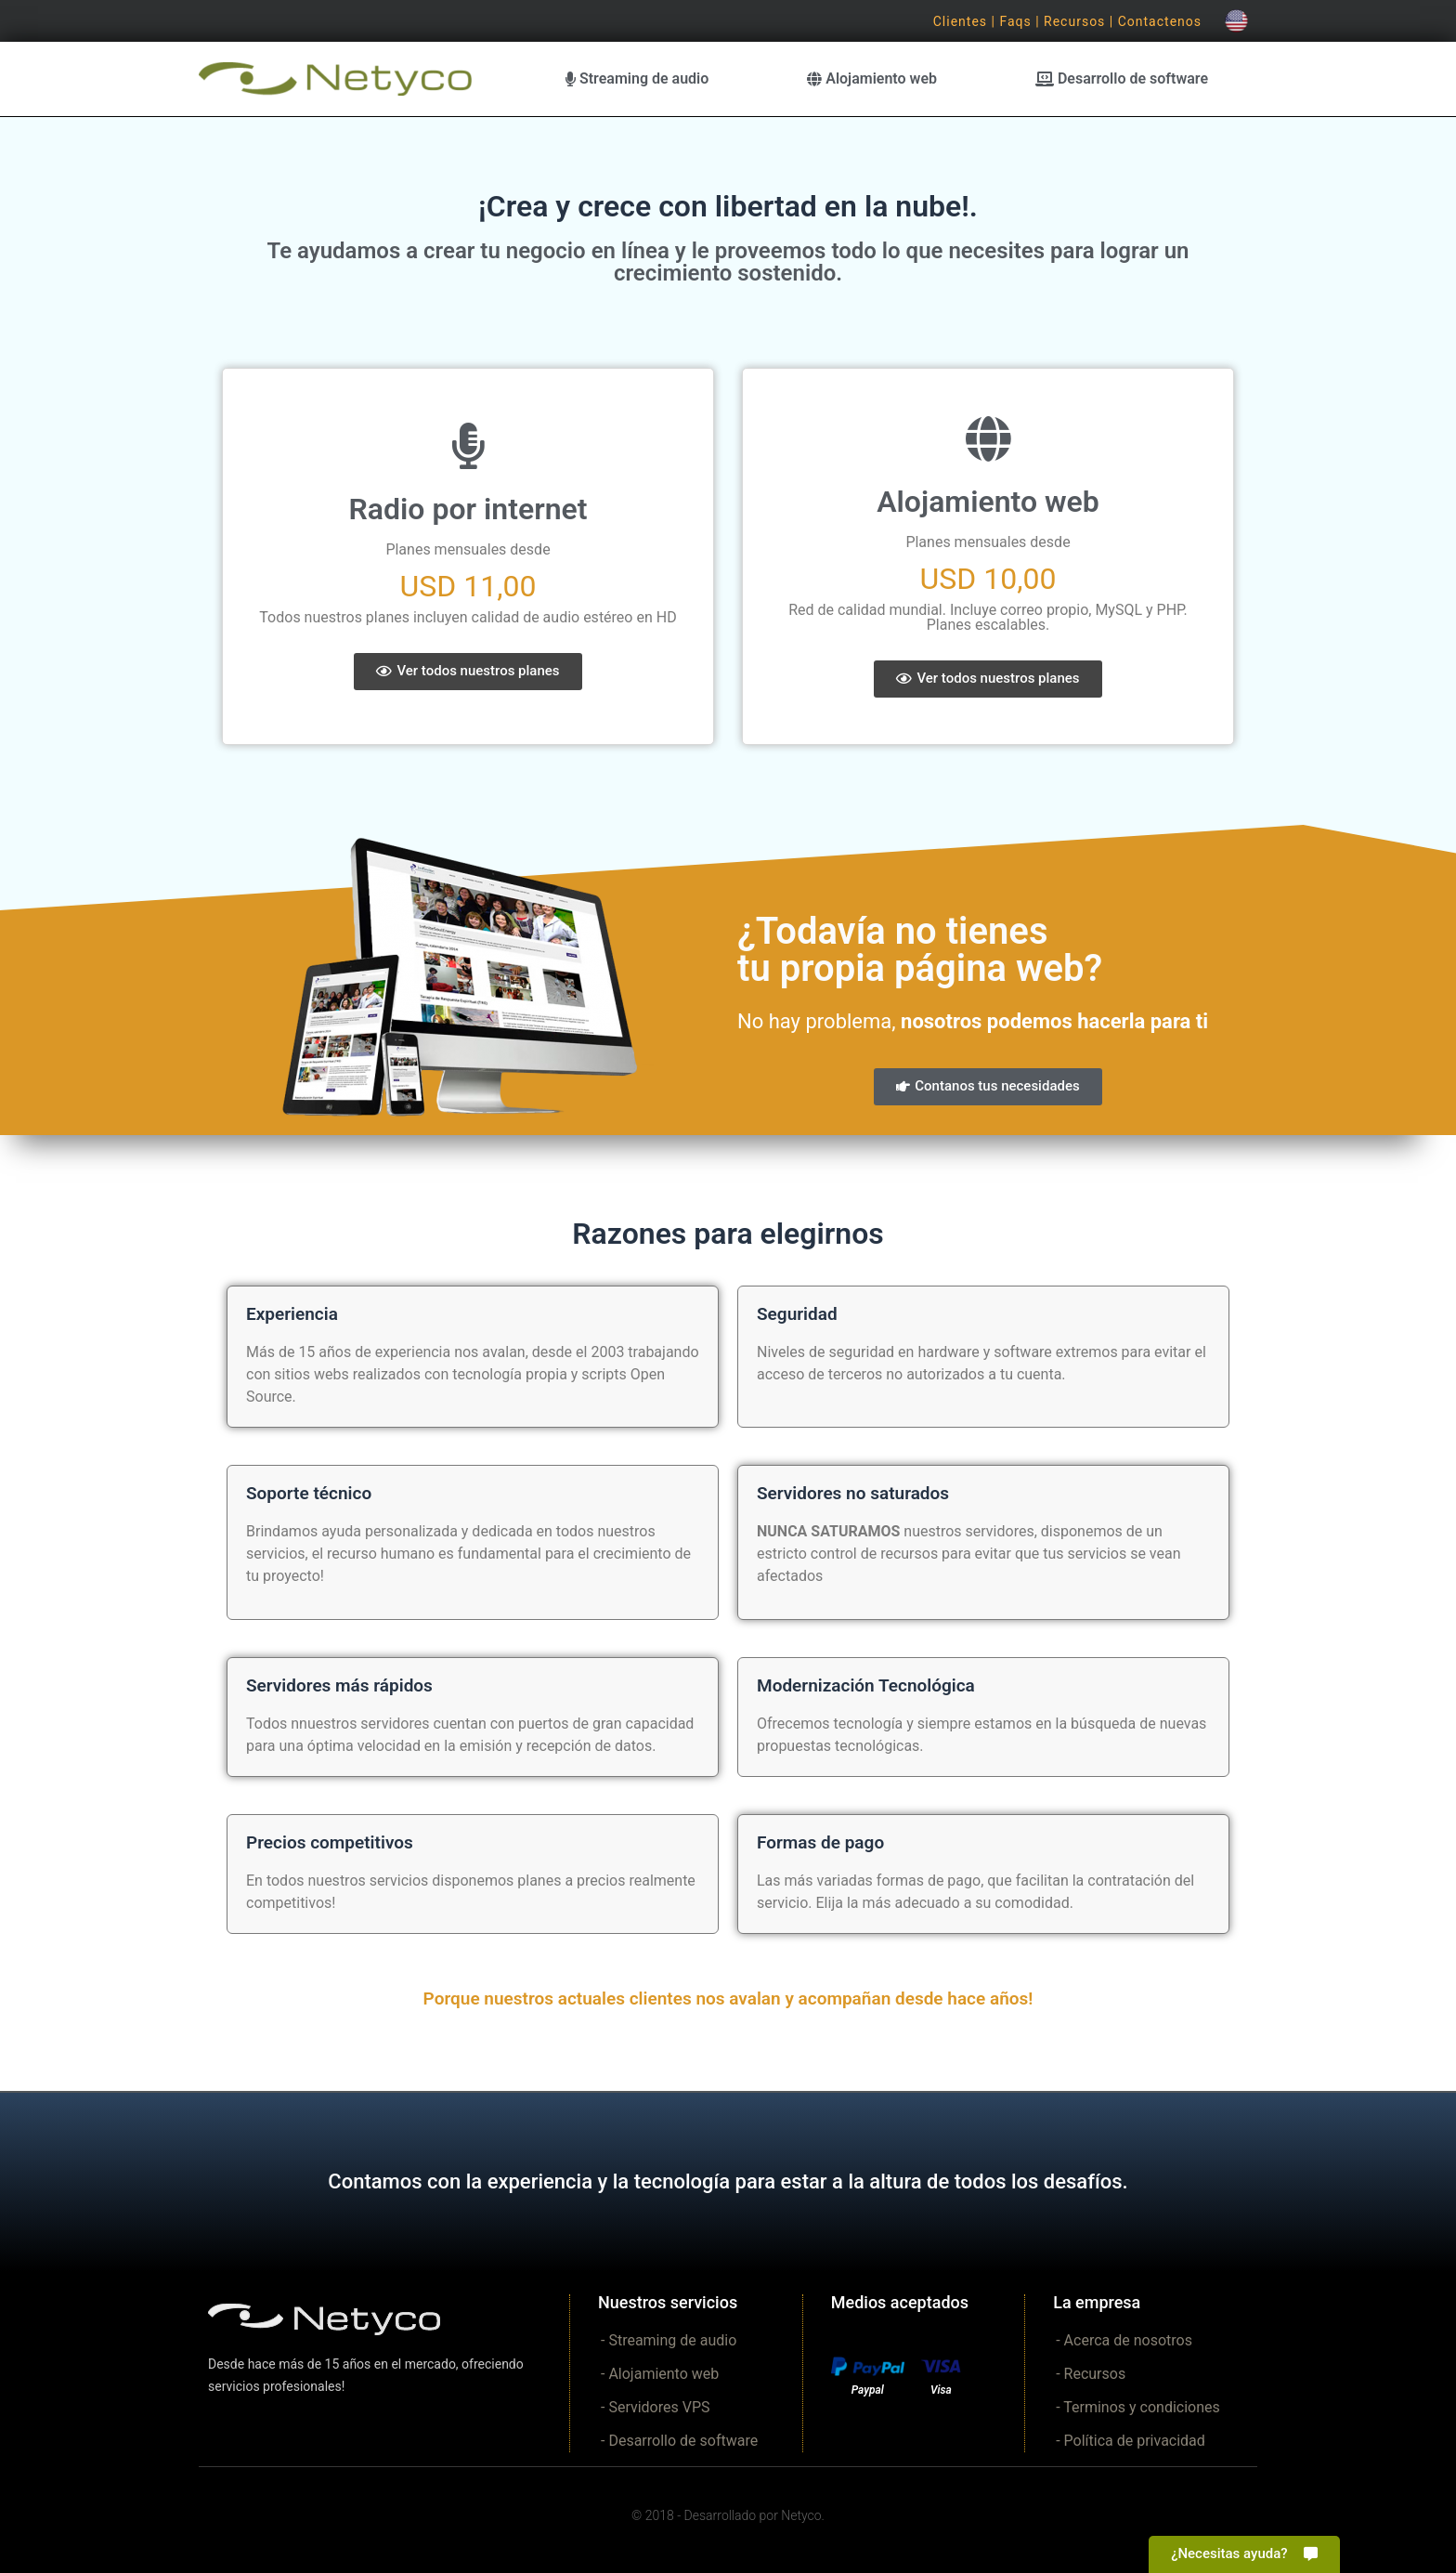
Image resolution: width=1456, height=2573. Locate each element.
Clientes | (966, 21)
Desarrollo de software (1121, 78)
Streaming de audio (637, 78)
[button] (467, 671)
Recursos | (1081, 21)
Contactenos (1160, 21)
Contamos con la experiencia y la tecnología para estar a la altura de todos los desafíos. (727, 2181)
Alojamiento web (872, 78)
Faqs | (1021, 21)
